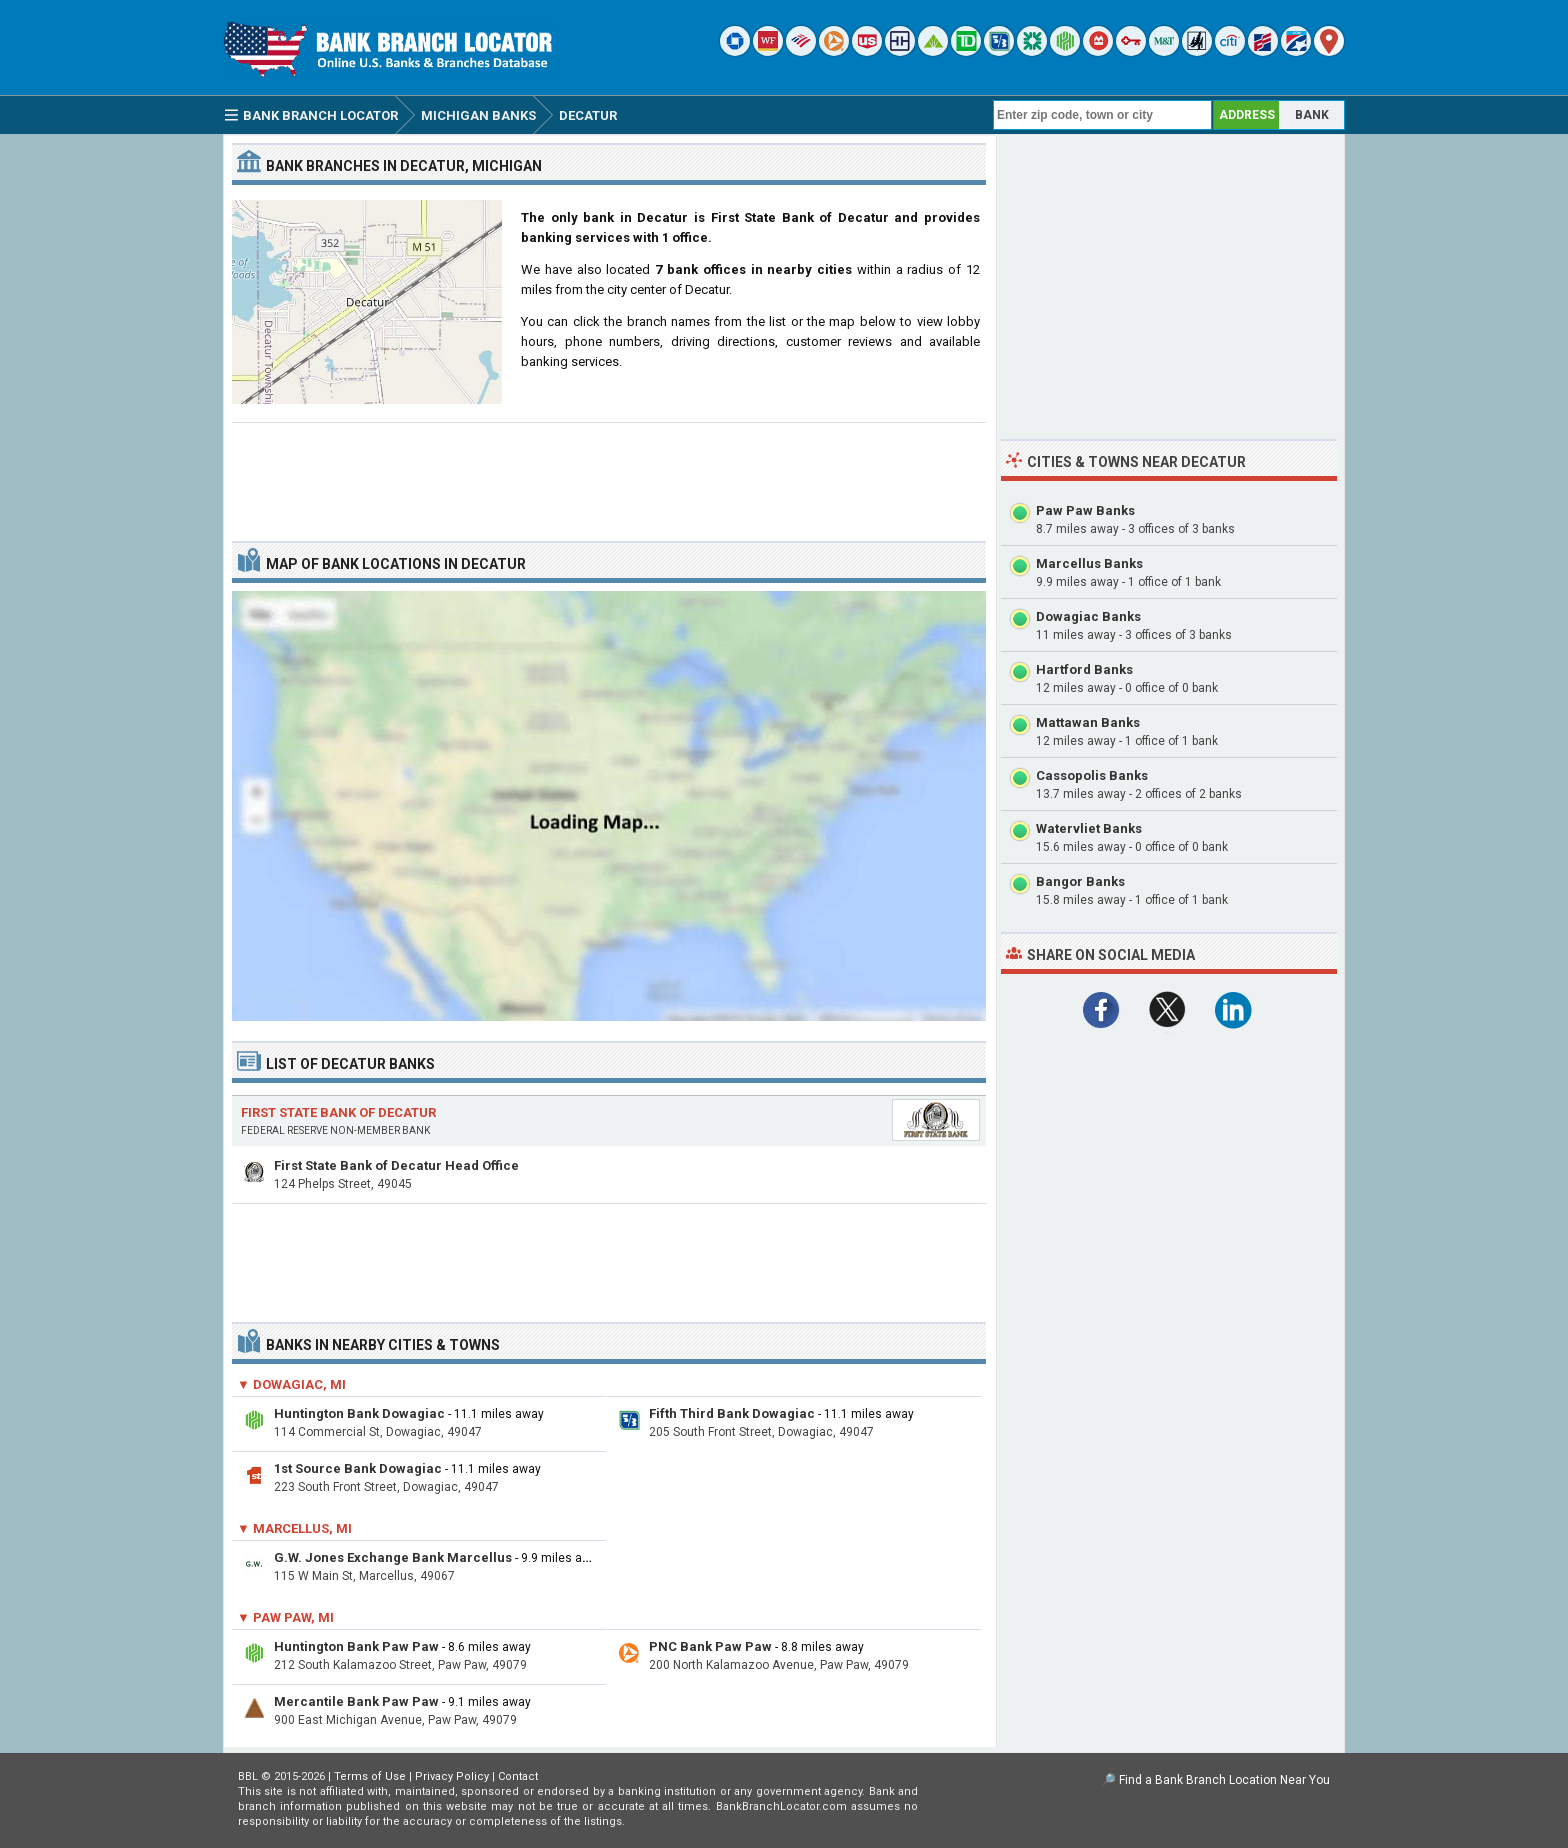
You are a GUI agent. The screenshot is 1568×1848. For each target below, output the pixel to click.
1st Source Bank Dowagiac (358, 1468)
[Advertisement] (609, 474)
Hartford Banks (1084, 669)
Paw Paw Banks (1085, 510)
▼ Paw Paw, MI (285, 1617)
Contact (518, 1776)
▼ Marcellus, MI (294, 1528)
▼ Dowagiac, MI (291, 1384)
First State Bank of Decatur (338, 1112)
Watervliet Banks (1089, 828)
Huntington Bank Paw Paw (356, 1646)
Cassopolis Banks (1092, 775)
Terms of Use (370, 1776)
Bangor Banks (1080, 881)
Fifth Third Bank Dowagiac (732, 1413)
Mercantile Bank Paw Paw (356, 1701)
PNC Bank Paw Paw (710, 1646)
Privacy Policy (452, 1776)
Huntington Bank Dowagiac (359, 1413)
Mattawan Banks (1088, 722)
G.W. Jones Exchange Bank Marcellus (393, 1557)
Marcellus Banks (1089, 563)
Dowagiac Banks (1088, 616)
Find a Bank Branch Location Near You (1224, 1780)
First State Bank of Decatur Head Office (396, 1165)
